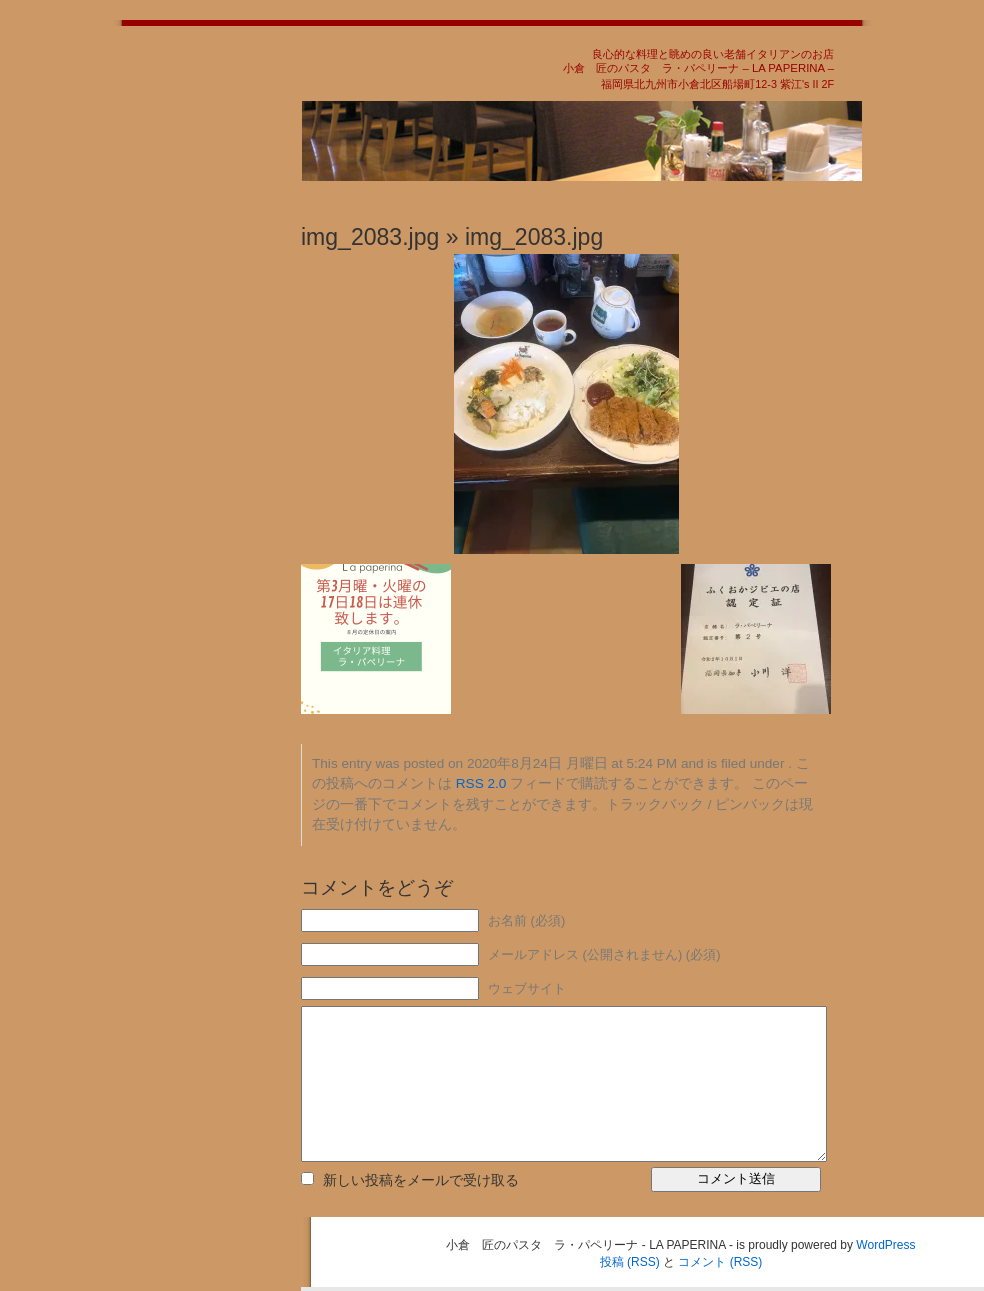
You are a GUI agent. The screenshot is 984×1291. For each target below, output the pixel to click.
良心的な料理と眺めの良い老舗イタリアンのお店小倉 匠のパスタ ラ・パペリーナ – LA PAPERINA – (698, 61)
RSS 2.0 (481, 783)
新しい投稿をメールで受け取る (421, 1180)
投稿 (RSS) (630, 1262)
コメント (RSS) (720, 1262)
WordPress (885, 1245)
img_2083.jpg (370, 237)
